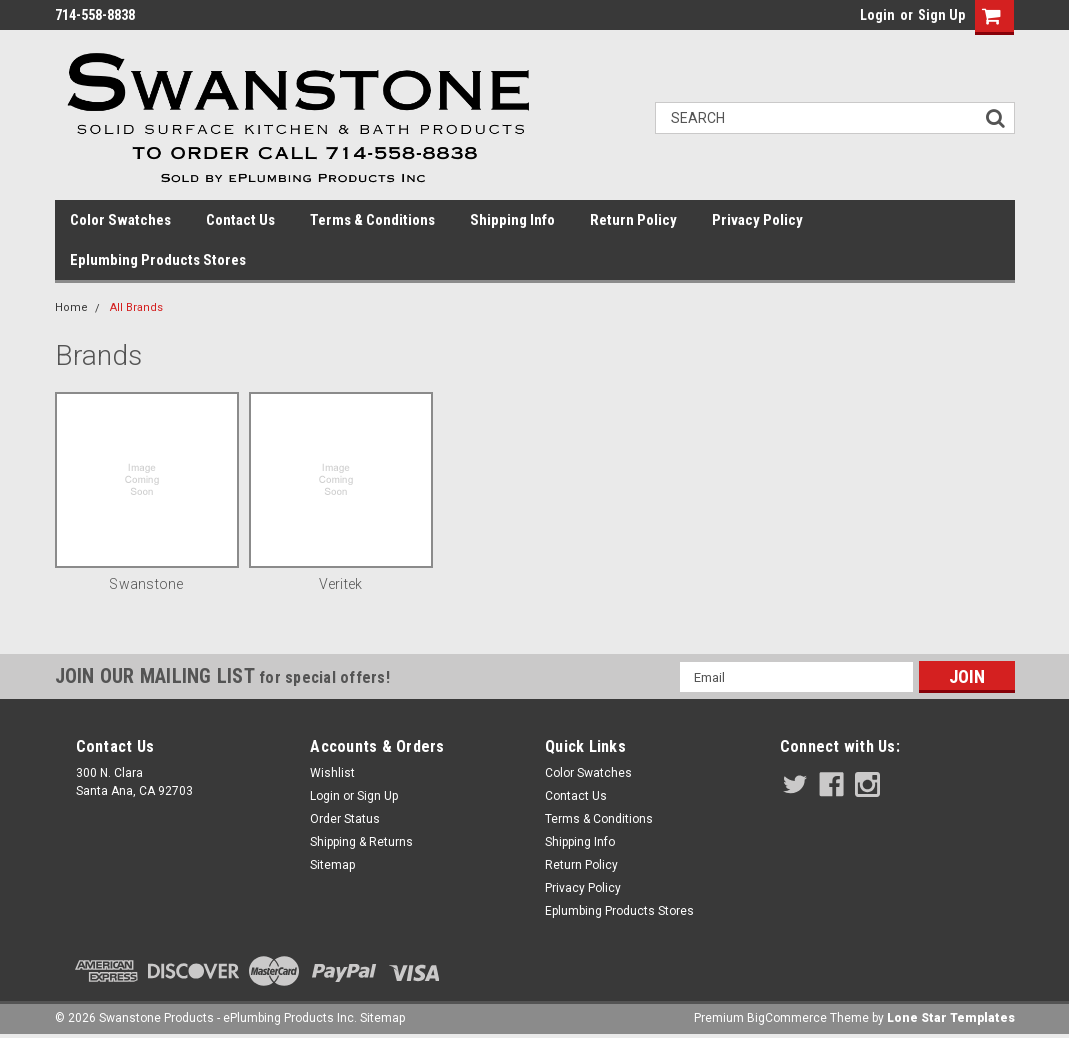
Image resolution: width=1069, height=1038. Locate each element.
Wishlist (332, 773)
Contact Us (240, 220)
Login (877, 15)
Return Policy (633, 220)
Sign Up (941, 15)
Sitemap (332, 865)
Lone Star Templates (951, 1018)
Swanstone (146, 584)
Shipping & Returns (361, 842)
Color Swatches (120, 220)
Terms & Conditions (372, 220)
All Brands (136, 307)
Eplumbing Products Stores (158, 260)
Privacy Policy (757, 220)
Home (71, 307)
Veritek (341, 584)
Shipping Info (512, 220)
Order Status (345, 819)
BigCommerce (787, 1018)
